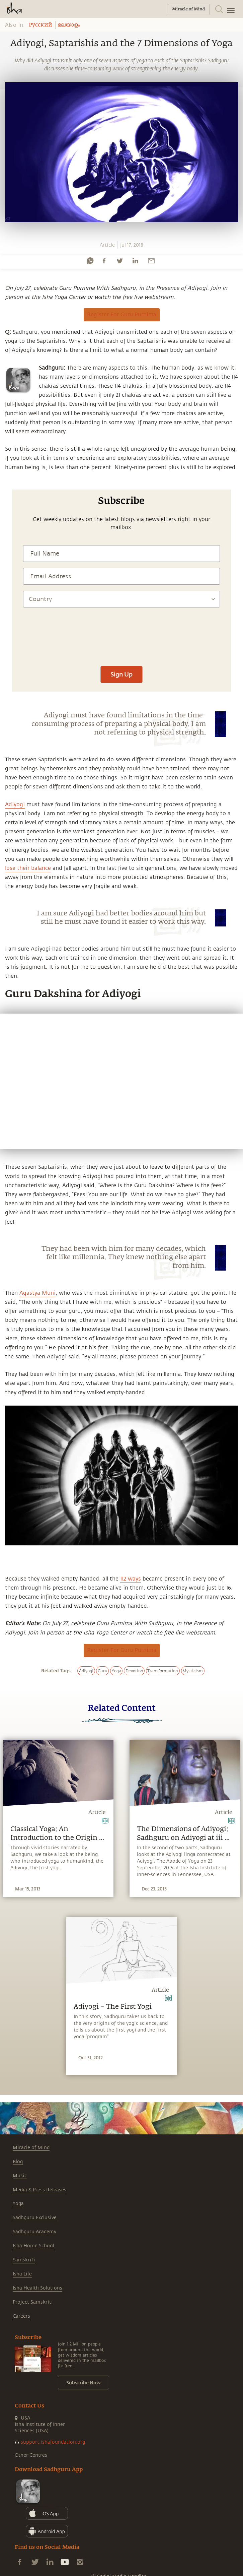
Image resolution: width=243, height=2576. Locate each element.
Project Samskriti (33, 2302)
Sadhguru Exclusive (35, 2217)
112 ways (130, 1579)
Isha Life (22, 2273)
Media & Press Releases (39, 2189)
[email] (151, 260)
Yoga (18, 2203)
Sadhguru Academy (34, 2231)
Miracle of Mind (31, 2147)
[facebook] (104, 261)
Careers (21, 2316)
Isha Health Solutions (37, 2288)
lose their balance (28, 868)
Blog (18, 2161)
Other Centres (31, 2455)
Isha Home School (33, 2245)
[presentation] (121, 640)
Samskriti (24, 2259)
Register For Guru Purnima (121, 315)
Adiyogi (15, 804)
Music (20, 2175)
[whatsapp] (90, 260)
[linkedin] (135, 260)
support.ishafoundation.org (53, 2442)
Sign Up (121, 674)
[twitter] (119, 260)
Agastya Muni (37, 1293)
